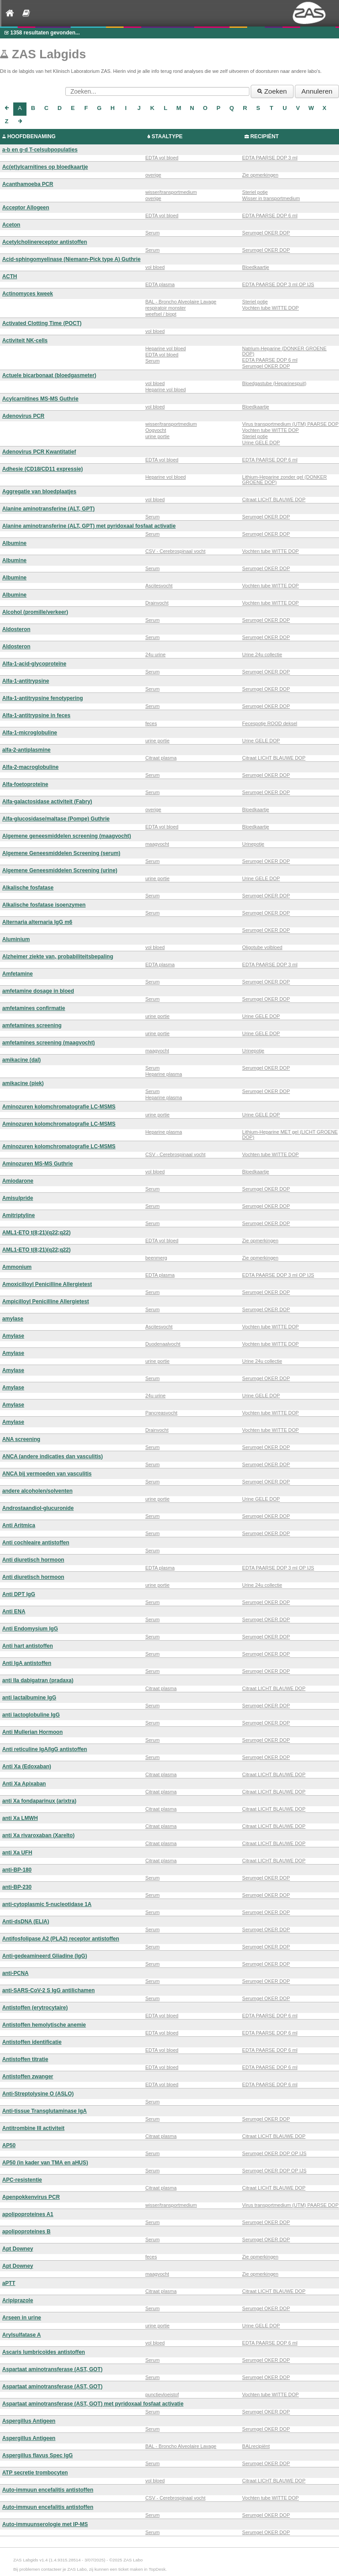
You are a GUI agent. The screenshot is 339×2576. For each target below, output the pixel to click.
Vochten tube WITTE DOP (270, 307)
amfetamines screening (31, 1025)
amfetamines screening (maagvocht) (48, 1043)
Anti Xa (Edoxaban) (26, 1766)
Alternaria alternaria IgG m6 (37, 922)
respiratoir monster (165, 307)
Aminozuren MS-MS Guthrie (37, 1164)
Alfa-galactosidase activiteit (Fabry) (47, 801)
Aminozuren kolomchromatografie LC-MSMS (59, 1107)
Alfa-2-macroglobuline (30, 767)
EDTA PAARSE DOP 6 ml (270, 215)
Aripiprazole (17, 2300)
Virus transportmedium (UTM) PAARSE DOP (290, 424)
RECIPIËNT (264, 136)
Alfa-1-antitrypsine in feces (36, 715)
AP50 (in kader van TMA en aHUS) (45, 2163)
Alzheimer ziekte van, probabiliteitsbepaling (57, 956)
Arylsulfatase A (21, 2335)
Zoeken (272, 91)
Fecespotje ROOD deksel (270, 723)
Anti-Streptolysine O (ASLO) (38, 2094)
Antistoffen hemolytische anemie (44, 2025)
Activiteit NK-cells (25, 340)
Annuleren (316, 91)
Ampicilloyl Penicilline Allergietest (45, 1301)
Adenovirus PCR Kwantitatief (39, 452)
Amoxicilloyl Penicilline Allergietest (47, 1284)
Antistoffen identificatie (31, 2042)
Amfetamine (17, 974)
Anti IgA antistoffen (26, 1663)
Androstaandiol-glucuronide (38, 1508)
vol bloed (155, 267)
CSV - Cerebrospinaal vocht (175, 551)
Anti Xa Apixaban (24, 1784)
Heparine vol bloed (165, 348)
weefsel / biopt (160, 314)
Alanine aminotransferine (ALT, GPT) (48, 509)
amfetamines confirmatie (33, 1008)
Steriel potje (255, 192)
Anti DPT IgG (18, 1594)
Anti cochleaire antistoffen (35, 1543)
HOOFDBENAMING (31, 136)
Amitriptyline (18, 1215)
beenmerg (156, 1257)
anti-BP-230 (17, 1887)
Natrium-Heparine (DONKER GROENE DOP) (284, 351)
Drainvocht (157, 602)
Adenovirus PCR (23, 416)
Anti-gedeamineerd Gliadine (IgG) (44, 1956)
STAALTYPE (167, 136)
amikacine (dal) (21, 1060)
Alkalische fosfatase (27, 888)
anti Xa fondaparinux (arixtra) (39, 1801)
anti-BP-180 (17, 1870)
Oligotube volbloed (262, 947)
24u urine (155, 654)
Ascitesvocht (159, 585)
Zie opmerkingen (260, 175)
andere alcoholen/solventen (37, 1491)
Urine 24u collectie (262, 654)
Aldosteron (16, 629)
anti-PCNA (15, 1973)
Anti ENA (13, 1611)
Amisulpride (17, 1198)
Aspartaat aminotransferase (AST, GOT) (52, 2369)
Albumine (14, 543)
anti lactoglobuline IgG (31, 1715)
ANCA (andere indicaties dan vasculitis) (52, 1456)
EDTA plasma (159, 284)
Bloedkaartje (255, 267)
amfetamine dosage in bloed (38, 991)
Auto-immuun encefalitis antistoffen (47, 2490)
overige (153, 175)
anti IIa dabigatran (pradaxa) (37, 1680)
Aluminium (16, 939)
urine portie (157, 436)
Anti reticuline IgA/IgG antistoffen (44, 1749)
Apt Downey (17, 2249)
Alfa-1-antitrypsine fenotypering (42, 698)
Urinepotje (253, 844)
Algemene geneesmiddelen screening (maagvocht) (66, 836)
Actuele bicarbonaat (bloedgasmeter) (49, 375)
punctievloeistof (162, 2394)
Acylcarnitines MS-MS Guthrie (40, 399)
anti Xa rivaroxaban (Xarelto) (38, 1835)
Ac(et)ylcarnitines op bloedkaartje (45, 167)
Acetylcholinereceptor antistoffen (44, 242)
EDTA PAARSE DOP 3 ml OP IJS (278, 284)
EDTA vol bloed (161, 157)
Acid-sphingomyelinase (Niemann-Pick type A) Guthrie (71, 259)
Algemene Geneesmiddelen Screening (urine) (59, 870)
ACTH (9, 276)
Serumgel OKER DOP (266, 232)
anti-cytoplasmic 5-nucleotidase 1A (46, 1904)
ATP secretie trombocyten (35, 2473)
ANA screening (21, 1439)
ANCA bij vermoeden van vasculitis (47, 1474)
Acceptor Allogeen (25, 207)
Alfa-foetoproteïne (25, 784)
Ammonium (17, 1267)
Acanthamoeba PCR (27, 184)
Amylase (13, 1336)
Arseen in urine (21, 2318)
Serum (152, 232)
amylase (12, 1319)
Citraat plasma (161, 757)
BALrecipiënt (256, 2446)
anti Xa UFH (17, 1853)
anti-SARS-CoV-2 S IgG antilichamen (48, 1990)
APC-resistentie (22, 2180)
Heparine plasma (163, 1074)
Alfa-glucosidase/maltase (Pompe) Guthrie (55, 819)
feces (151, 723)
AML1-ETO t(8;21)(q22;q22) (36, 1232)
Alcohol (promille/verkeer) (35, 612)
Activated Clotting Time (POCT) (42, 323)
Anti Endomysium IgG (30, 1629)
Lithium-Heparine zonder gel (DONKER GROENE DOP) (284, 479)
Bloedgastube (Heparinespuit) (274, 383)
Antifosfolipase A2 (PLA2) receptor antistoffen (60, 1939)
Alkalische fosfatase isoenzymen (44, 905)
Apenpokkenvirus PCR (31, 2197)
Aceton (11, 225)
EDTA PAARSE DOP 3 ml (270, 157)
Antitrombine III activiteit (33, 2128)
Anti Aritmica (18, 1525)
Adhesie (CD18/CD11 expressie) (42, 469)
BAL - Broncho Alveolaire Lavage (180, 301)
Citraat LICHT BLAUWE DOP (273, 499)
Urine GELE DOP (261, 442)
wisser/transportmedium (171, 192)
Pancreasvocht (161, 1412)
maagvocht (157, 844)
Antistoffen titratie (25, 2059)
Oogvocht (155, 430)
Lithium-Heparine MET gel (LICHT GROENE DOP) (290, 1134)
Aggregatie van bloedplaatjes (39, 491)
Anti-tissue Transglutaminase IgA (44, 2111)
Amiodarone (18, 1181)
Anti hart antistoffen (27, 1646)
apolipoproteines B (26, 2231)
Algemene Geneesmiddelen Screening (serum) (61, 853)
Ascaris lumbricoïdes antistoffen (43, 2352)
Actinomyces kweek (27, 294)
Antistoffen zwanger (27, 2076)
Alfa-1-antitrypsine (25, 681)
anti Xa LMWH (20, 1818)
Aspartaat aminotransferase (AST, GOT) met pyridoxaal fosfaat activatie (93, 2404)
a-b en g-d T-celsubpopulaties (40, 150)
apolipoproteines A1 (27, 2214)
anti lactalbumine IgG (29, 1698)
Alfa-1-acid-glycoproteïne (34, 664)
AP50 (8, 2145)
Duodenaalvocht (163, 1344)
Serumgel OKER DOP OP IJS (274, 2153)
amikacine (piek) (23, 1083)
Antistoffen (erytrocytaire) (35, 2008)
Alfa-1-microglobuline (29, 733)
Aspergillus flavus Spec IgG (37, 2455)
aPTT (8, 2283)
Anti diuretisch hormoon (33, 1560)
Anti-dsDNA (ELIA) (25, 1921)
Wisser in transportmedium (271, 198)
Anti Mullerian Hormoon (32, 1732)
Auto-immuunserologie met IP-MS (45, 2524)
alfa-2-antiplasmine (26, 750)
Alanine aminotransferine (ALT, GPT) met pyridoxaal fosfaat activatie (89, 526)
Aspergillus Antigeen (29, 2421)
